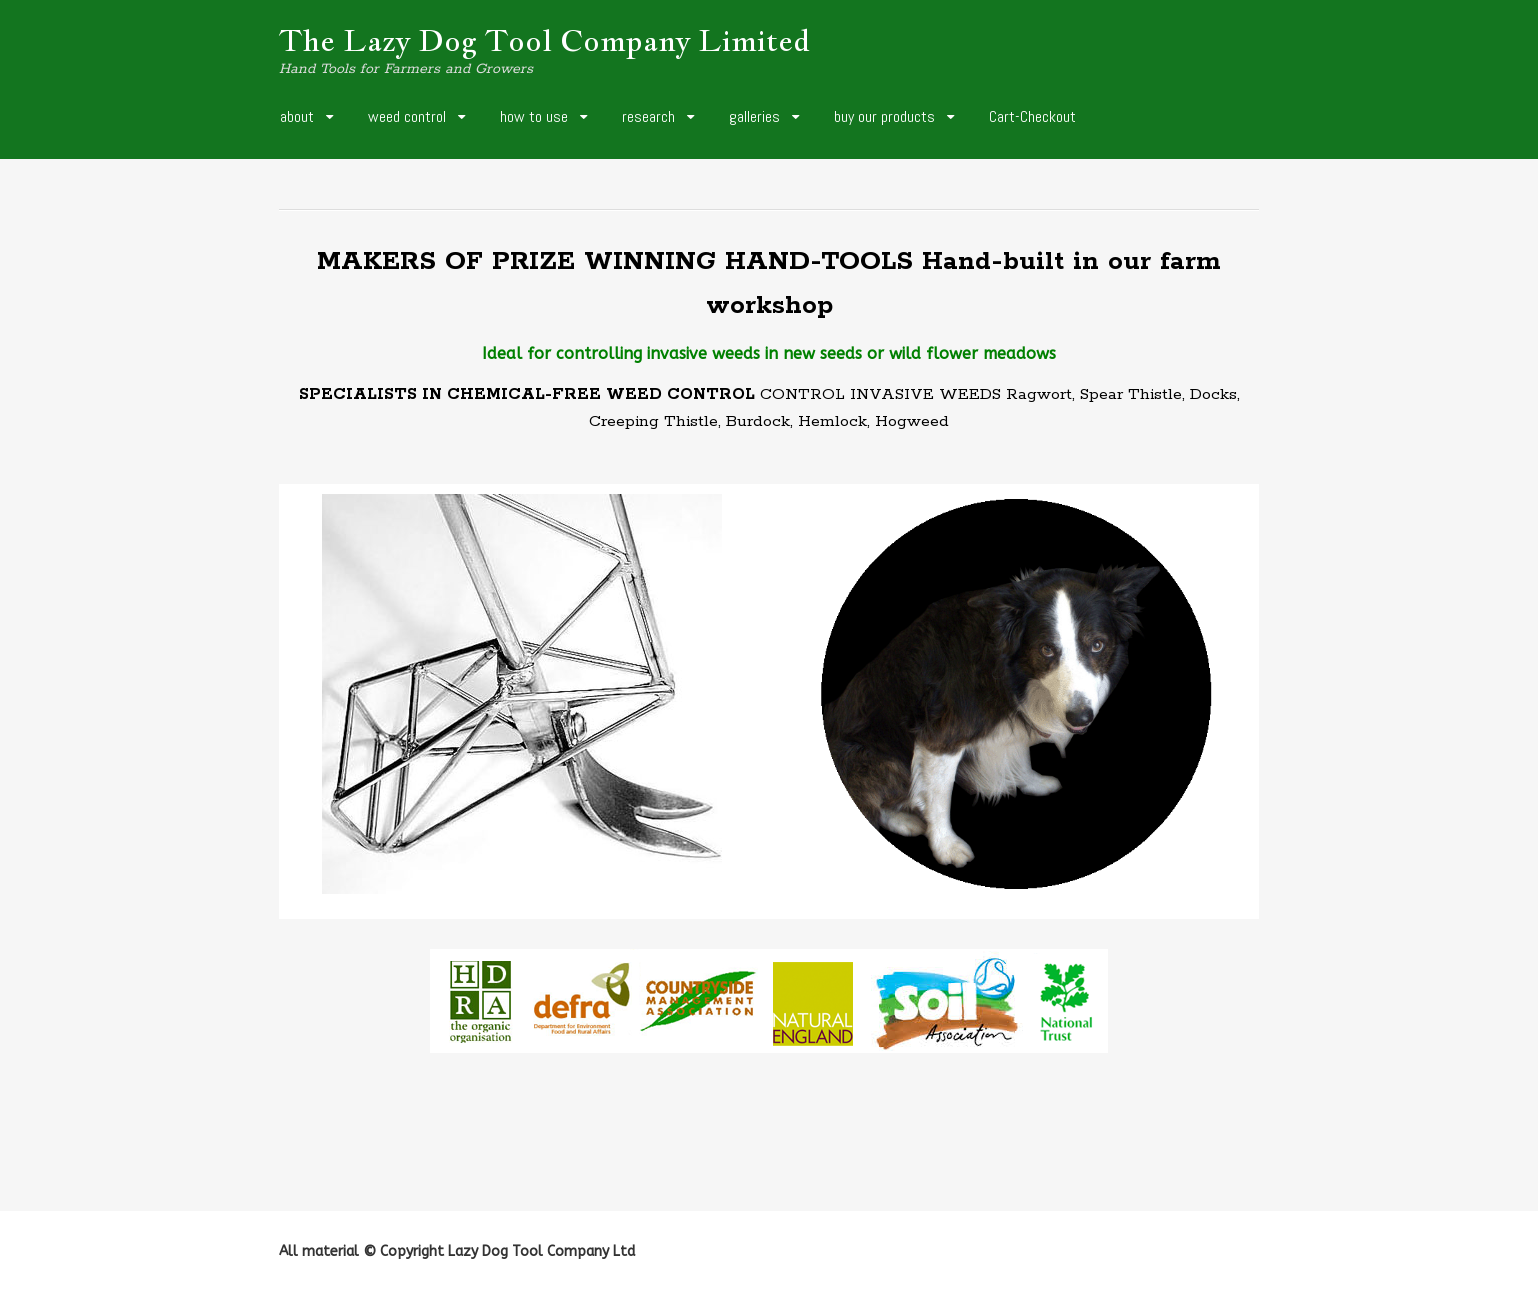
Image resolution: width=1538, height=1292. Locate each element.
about (297, 116)
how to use (534, 116)
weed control (407, 116)
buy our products (884, 116)
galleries (754, 116)
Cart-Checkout (1032, 116)
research (648, 116)
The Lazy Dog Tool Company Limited (544, 40)
